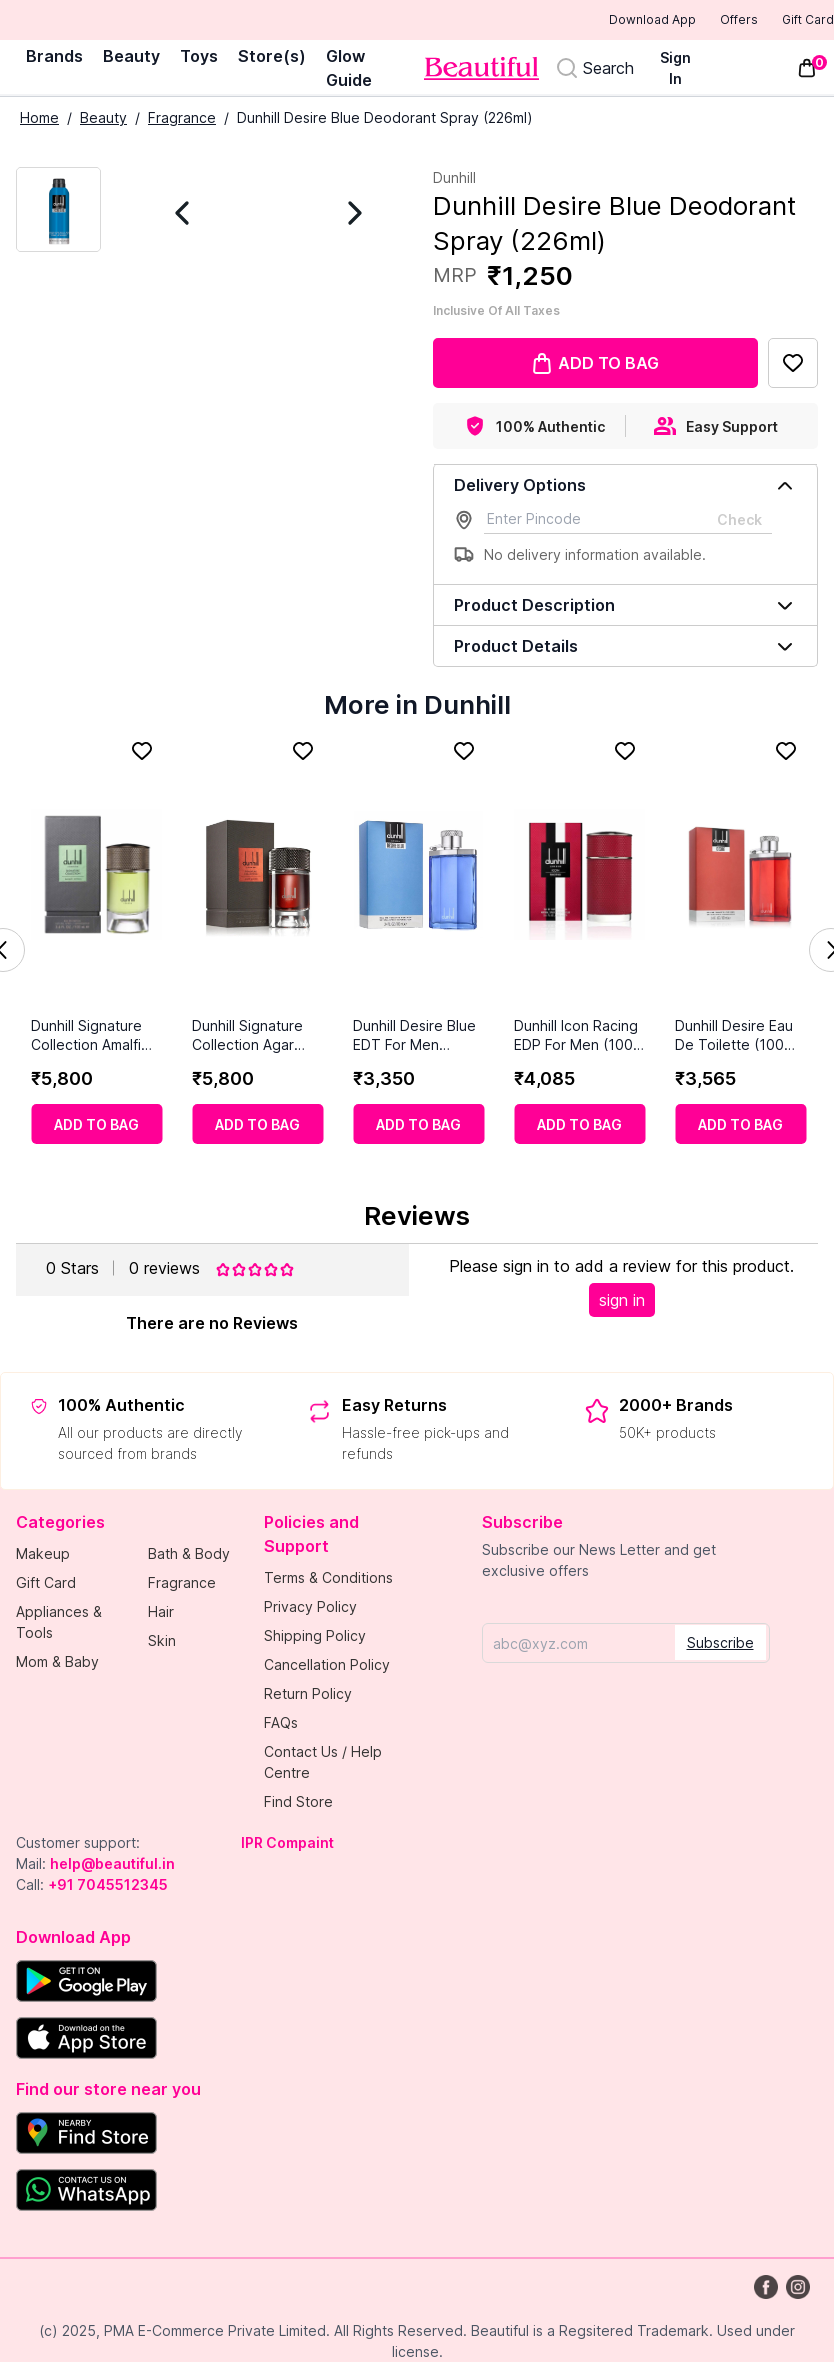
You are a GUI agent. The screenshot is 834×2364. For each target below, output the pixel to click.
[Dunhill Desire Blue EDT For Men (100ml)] (418, 876)
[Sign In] (684, 70)
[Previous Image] (203, 214)
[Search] (594, 70)
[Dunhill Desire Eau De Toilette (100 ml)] (740, 876)
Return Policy (308, 1695)
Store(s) (272, 58)
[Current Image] (58, 211)
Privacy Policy (310, 1608)
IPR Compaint (287, 1844)
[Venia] (481, 70)
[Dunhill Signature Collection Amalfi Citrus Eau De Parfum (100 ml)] (96, 876)
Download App (597, 21)
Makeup (43, 1555)
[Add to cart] (96, 1126)
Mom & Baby (57, 1663)
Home (39, 119)
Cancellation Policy (327, 1666)
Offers (704, 21)
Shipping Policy (315, 1637)
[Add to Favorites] (793, 365)
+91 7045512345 (108, 1886)
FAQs (281, 1724)
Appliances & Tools (59, 1624)
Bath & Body (189, 1555)
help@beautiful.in (112, 1865)
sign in (622, 1302)
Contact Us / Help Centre (323, 1764)
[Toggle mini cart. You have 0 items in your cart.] (807, 70)
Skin (162, 1642)
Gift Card (794, 21)
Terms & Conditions (328, 1579)
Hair (161, 1613)
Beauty (131, 58)
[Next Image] (334, 214)
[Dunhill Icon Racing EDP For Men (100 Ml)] (579, 876)
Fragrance (182, 119)
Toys (199, 58)
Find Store (298, 1803)
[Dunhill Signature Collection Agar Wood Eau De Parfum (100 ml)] (257, 876)
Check (739, 521)
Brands (54, 58)
